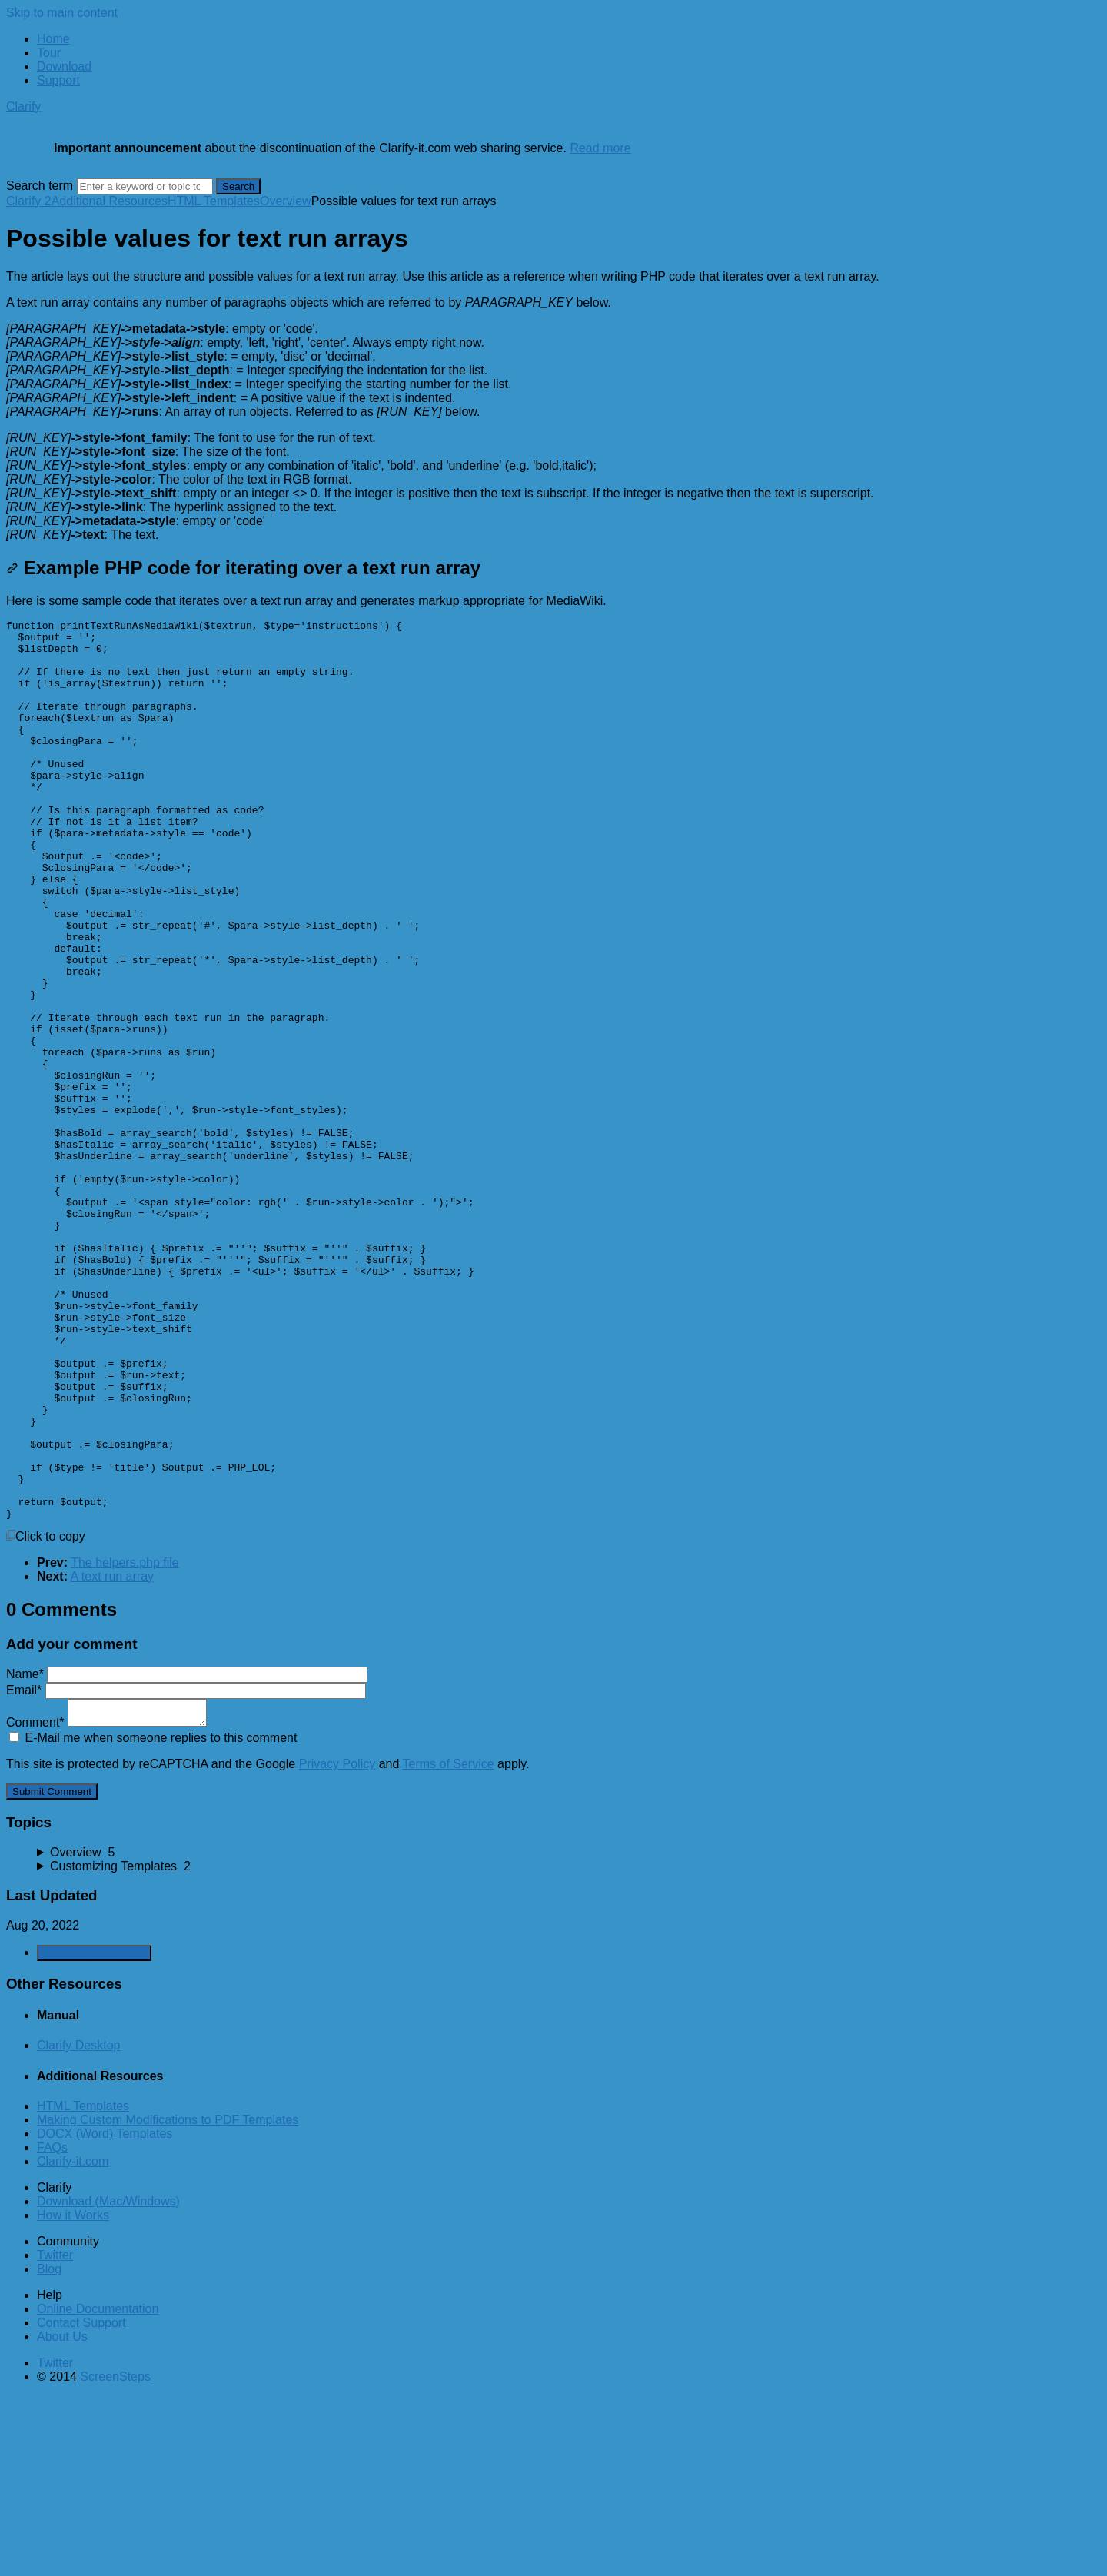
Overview (285, 201)
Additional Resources (110, 201)
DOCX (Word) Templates (104, 2313)
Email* (186, 1869)
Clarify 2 (29, 201)
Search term (39, 185)
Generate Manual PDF (94, 2133)
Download (64, 66)
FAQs (52, 2327)
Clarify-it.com (72, 2341)
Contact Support (81, 2502)
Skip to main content (62, 12)
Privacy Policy (337, 1943)
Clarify (23, 106)
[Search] (145, 186)
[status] (553, 277)
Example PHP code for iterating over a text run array (243, 567)
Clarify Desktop (78, 2225)
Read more (600, 148)
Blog (49, 2448)
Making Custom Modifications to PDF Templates (167, 2299)
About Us (62, 2516)
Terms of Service (448, 1943)
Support (58, 80)
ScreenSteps (115, 2556)
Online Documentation (97, 2488)
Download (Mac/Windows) (108, 2381)
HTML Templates (214, 201)
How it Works (73, 2394)
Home (53, 38)
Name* (186, 1853)
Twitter (55, 2434)
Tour (49, 52)
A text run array (113, 1756)
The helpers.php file (125, 1742)
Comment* (106, 1902)
